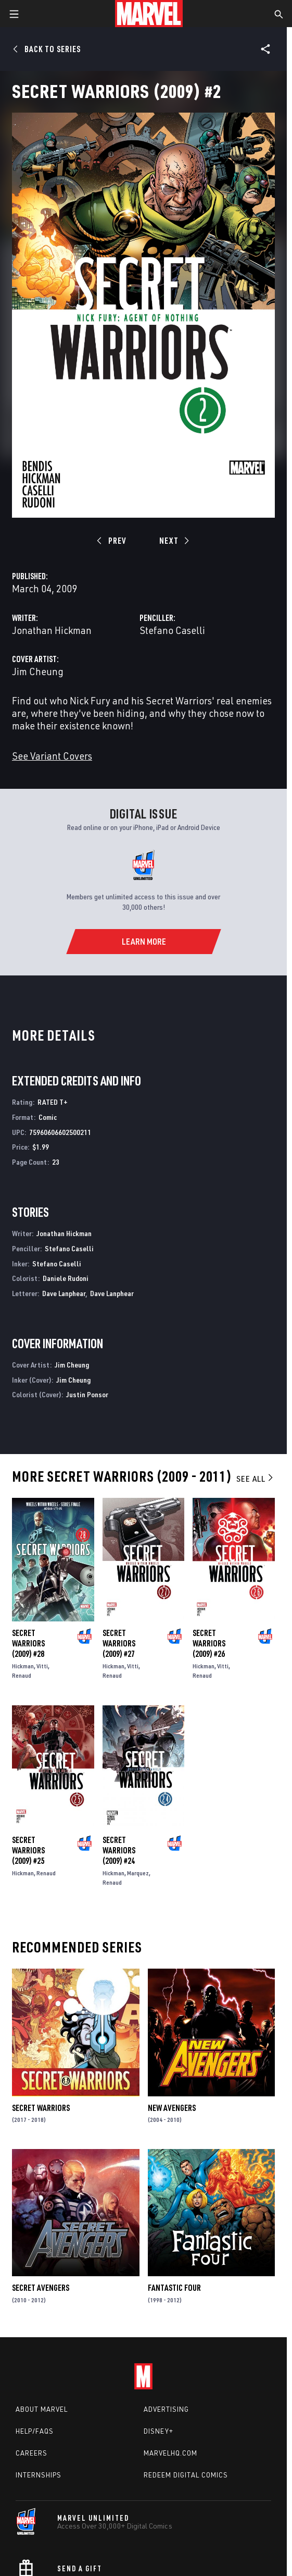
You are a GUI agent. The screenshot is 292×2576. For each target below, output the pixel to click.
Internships (38, 2475)
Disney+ (158, 2431)
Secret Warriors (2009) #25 (28, 1850)
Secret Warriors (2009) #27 (119, 1643)
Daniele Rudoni (65, 1278)
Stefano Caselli (172, 630)
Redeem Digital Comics (186, 2475)
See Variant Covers (52, 756)
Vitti (42, 1666)
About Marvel (42, 2409)
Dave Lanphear (63, 1293)
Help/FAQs (35, 2431)
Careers (31, 2453)
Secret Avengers (40, 2287)
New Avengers (172, 2108)
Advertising (166, 2409)
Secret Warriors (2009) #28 (28, 1643)
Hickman (23, 1666)
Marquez (138, 1873)
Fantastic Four (174, 2287)
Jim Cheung (38, 671)
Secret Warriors (41, 2108)
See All (255, 1478)
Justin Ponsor (87, 1394)
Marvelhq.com (170, 2453)
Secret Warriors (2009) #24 (119, 1850)
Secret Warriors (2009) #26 (209, 1643)
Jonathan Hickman (52, 630)
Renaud (21, 1675)
